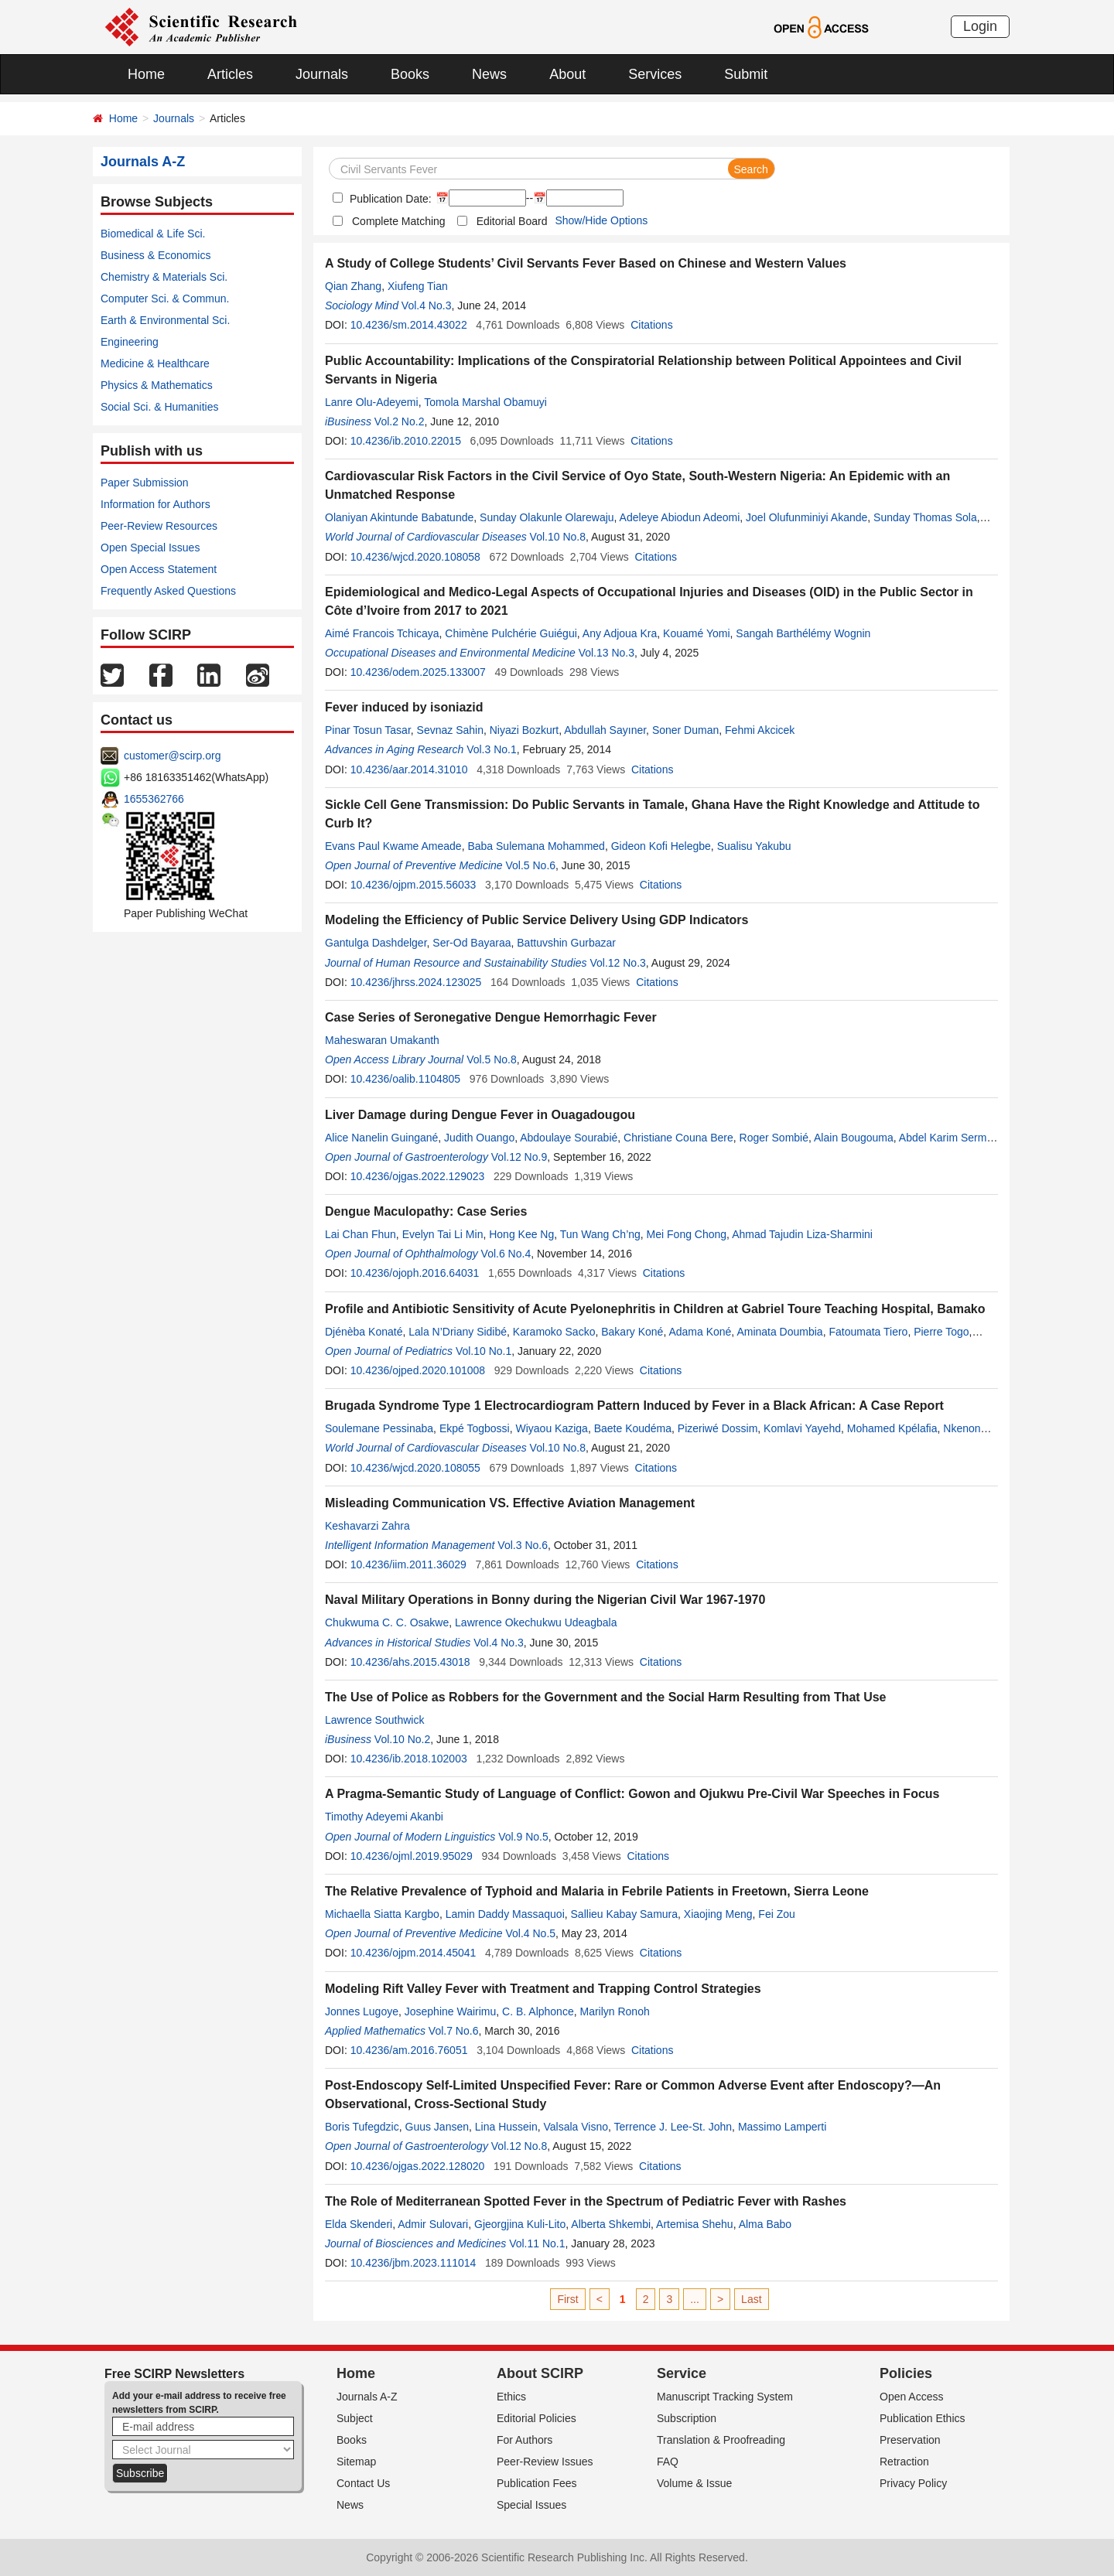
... (694, 2299)
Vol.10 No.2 (402, 1739)
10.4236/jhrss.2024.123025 (416, 982)
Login (980, 26)
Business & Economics (155, 255)
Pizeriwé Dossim (717, 1428)
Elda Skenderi (358, 2224)
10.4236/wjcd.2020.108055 (415, 1468)
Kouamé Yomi (696, 633)
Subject (355, 2418)
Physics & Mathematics (157, 385)
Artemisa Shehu (694, 2224)
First (567, 2299)
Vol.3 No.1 (491, 749)
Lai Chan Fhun (360, 1234)
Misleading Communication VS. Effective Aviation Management (510, 1503)
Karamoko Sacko (554, 1332)
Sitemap (356, 2461)
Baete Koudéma (632, 1428)
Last (751, 2299)
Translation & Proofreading (721, 2440)
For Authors (524, 2440)
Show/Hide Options (601, 220)
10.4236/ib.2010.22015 (405, 441)
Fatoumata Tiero (868, 1332)
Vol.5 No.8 (491, 1059)
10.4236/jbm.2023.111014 (413, 2263)
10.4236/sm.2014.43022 (408, 325)
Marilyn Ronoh (614, 2011)
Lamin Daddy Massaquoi (505, 1914)
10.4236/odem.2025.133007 (418, 672)
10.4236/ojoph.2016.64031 (415, 1273)
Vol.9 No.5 (523, 1836)
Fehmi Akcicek (759, 730)
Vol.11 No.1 (537, 2243)
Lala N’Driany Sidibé (457, 1332)
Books (410, 74)
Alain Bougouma (854, 1137)
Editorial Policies (536, 2418)
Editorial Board (512, 221)
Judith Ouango (479, 1137)
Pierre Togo (941, 1332)
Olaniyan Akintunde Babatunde (399, 517)
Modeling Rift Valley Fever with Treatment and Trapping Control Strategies (543, 1988)
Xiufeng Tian (418, 286)
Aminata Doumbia (779, 1332)
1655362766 (154, 799)
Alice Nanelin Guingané (381, 1137)
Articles (230, 74)
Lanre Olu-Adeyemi (372, 402)
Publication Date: (389, 199)
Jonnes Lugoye (361, 2011)
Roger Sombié (774, 1137)
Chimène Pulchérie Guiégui (510, 633)
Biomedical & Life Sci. (153, 233)
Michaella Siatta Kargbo (382, 1914)
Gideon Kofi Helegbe (661, 846)
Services (655, 74)
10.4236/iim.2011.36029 (408, 1564)
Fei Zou (776, 1914)
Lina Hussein (506, 2127)
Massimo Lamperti (782, 2127)
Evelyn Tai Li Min (443, 1234)
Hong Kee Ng (521, 1234)
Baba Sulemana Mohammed (535, 846)
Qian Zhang (353, 286)
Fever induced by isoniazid (404, 707)
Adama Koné (699, 1332)
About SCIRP (540, 2373)
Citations (651, 325)
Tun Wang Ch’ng (600, 1234)
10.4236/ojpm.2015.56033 (413, 885)
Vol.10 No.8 (558, 537)
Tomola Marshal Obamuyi (485, 402)
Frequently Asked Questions (168, 591)
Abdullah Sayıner (605, 730)
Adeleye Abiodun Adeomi (680, 517)
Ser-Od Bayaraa (471, 943)
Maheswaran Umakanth (382, 1040)
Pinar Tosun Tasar (368, 730)
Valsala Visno (576, 2127)
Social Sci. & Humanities (160, 407)
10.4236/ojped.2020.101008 (417, 1370)
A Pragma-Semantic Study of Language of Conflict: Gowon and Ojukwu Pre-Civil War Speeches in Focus (632, 1793)
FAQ (667, 2461)
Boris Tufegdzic (362, 2127)
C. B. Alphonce (538, 2011)
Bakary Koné (632, 1332)
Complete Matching (399, 221)
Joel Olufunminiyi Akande (806, 517)
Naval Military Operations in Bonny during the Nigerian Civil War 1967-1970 (545, 1599)
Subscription (686, 2418)
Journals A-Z (367, 2396)
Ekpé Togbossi (474, 1428)
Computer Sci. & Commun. (165, 298)
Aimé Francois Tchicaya (382, 633)
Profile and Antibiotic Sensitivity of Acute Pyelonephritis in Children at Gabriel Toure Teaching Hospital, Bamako (655, 1308)
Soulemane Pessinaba (379, 1428)
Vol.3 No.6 (522, 1545)
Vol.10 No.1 (483, 1351)
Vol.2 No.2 (399, 421)
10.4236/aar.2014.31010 (409, 769)
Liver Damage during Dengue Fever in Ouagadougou (480, 1114)
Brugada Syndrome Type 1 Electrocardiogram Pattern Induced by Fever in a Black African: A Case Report (634, 1405)
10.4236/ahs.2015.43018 (410, 1662)
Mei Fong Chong (687, 1234)
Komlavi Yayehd (802, 1428)
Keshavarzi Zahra (367, 1526)
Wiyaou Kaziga (551, 1428)
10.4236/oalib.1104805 (405, 1079)
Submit (745, 74)
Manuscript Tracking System (725, 2396)
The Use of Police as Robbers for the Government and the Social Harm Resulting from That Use (605, 1697)
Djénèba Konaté (363, 1332)
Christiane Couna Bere (678, 1137)
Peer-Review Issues (545, 2461)
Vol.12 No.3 (617, 963)
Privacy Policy (913, 2483)
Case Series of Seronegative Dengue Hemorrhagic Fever (491, 1017)
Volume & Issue (694, 2483)
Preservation (910, 2440)
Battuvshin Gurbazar (566, 943)
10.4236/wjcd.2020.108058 (415, 557)
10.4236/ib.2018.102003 (408, 1758)
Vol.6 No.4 (506, 1253)
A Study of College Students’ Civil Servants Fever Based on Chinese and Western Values (585, 263)
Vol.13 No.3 (606, 653)
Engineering (130, 342)
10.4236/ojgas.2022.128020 (417, 2166)
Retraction (904, 2461)
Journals (322, 74)
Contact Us (363, 2483)
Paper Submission (145, 482)
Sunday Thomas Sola (925, 517)
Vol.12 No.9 (519, 1157)
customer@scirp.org (172, 755)
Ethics (511, 2396)
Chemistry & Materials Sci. (164, 277)
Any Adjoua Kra (620, 633)
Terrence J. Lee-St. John (673, 2127)
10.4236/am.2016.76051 (409, 2050)
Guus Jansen (437, 2127)
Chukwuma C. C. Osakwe (387, 1622)
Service (681, 2373)
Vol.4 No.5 (530, 1933)
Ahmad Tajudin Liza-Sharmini (802, 1234)
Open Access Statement (159, 569)
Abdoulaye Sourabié (568, 1137)
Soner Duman (685, 730)
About (567, 74)
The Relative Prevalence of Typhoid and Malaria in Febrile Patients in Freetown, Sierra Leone (597, 1891)
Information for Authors (155, 504)
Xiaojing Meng (718, 1914)
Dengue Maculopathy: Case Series (426, 1211)
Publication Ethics (922, 2418)
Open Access (912, 2396)
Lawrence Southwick (374, 1720)
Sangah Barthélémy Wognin (803, 633)
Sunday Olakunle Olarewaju (547, 517)
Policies (906, 2373)
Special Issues (531, 2505)
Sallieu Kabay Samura (624, 1914)
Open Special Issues (150, 547)
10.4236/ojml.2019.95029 (411, 1856)
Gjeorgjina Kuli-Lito (520, 2224)
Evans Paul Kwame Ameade (393, 846)
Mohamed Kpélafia (892, 1428)
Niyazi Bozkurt (524, 730)
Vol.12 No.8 (519, 2146)
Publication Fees (537, 2483)
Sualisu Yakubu (754, 846)
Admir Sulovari (433, 2224)
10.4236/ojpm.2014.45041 (413, 1953)
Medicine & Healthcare (155, 363)
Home (146, 74)
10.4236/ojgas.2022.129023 (417, 1176)
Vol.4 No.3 (427, 305)
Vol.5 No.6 (530, 865)
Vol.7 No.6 (454, 2031)
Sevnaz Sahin (450, 730)
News (489, 74)
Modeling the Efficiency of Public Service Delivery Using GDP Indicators (536, 919)
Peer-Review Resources (159, 526)
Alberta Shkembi (611, 2224)
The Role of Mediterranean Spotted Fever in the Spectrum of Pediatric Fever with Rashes (585, 2201)
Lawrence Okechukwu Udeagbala (536, 1622)
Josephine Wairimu (451, 2011)
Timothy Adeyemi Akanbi (384, 1816)
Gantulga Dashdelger (376, 943)
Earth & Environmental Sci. (165, 320)
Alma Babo (765, 2224)
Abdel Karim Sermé (946, 1137)
